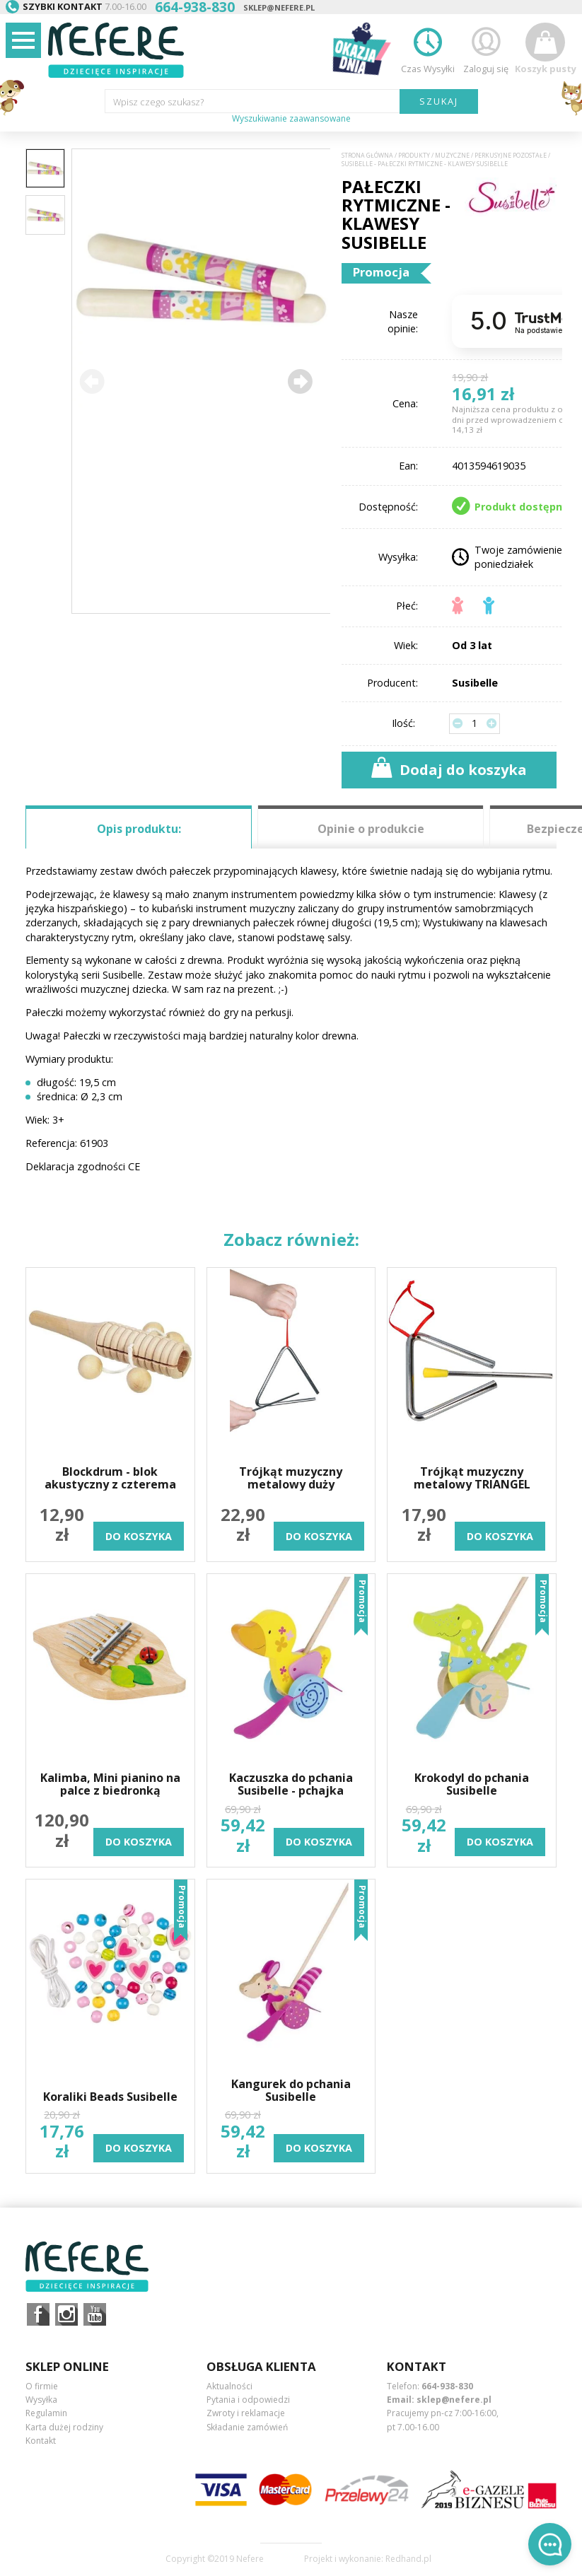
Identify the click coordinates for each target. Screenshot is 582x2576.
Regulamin (46, 2413)
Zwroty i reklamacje (245, 2413)
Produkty (414, 155)
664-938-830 (447, 2386)
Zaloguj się (485, 48)
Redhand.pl (408, 2559)
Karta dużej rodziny (64, 2427)
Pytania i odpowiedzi (248, 2400)
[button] (299, 381)
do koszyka (138, 1536)
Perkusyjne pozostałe (511, 155)
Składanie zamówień (247, 2427)
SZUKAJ (438, 101)
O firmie (41, 2386)
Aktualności (229, 2386)
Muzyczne (452, 155)
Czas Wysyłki (428, 48)
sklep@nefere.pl (279, 7)
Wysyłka (41, 2400)
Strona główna (367, 155)
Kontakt (40, 2441)
